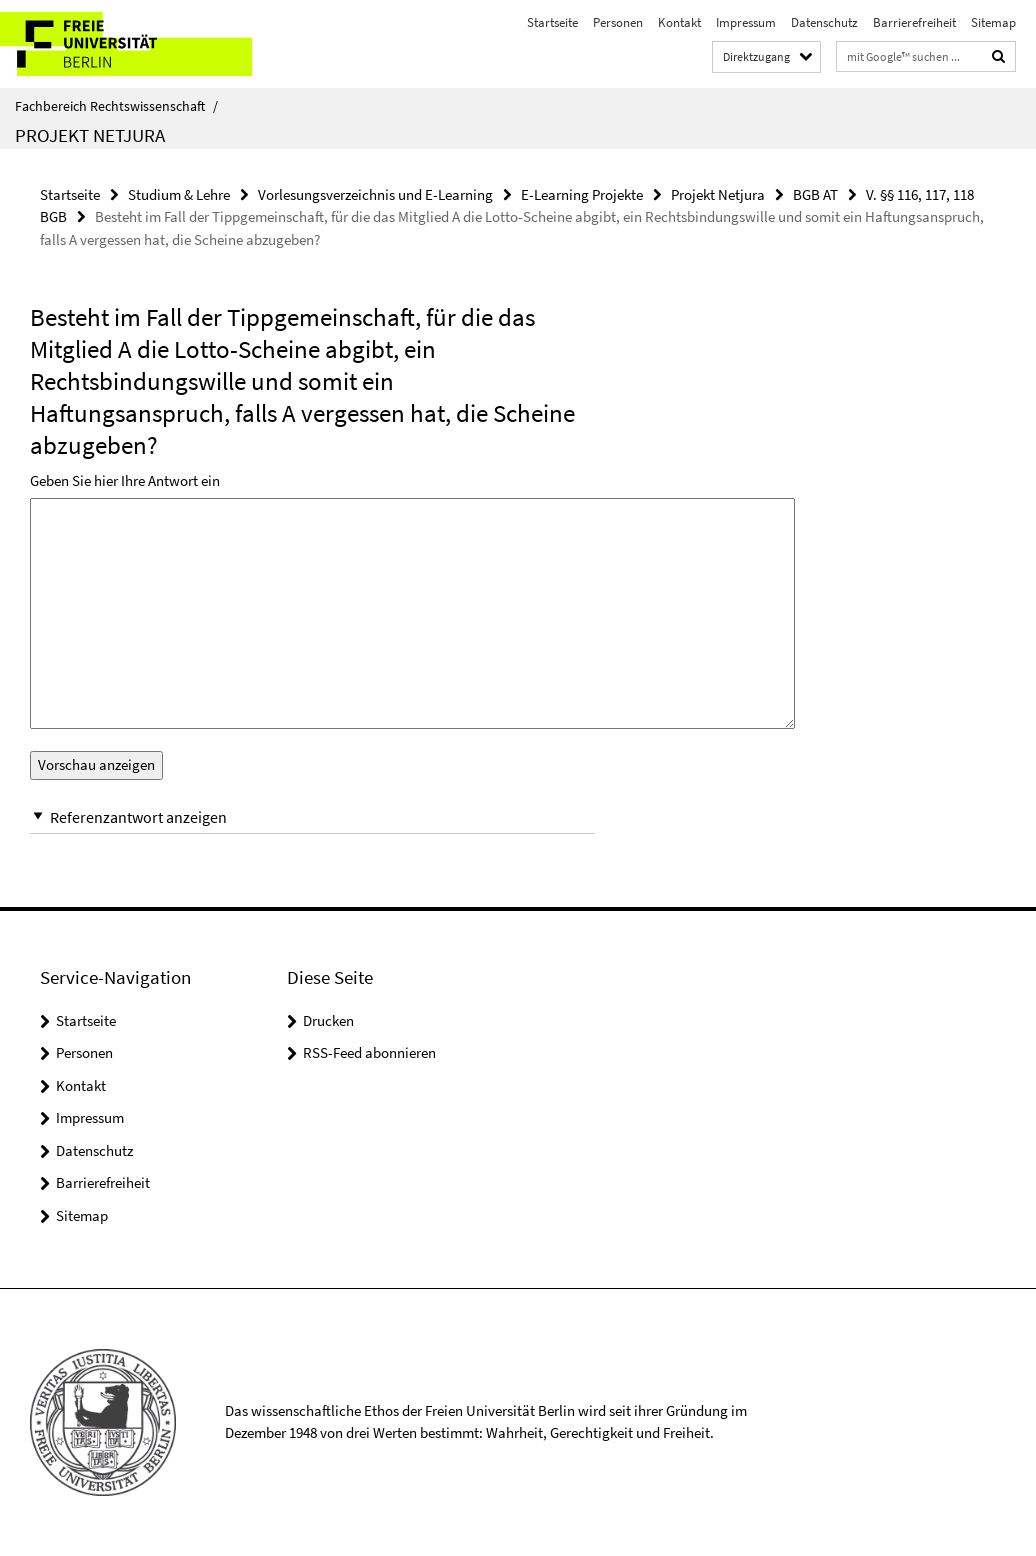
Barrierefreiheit (914, 22)
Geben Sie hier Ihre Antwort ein (125, 480)
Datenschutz (824, 22)
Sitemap (993, 22)
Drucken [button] (328, 1020)
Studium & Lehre (179, 194)
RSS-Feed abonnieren (369, 1052)
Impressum (746, 22)
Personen (618, 22)
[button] (312, 817)
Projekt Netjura (90, 135)
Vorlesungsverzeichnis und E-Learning (375, 194)
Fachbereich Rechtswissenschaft (116, 106)
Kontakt (679, 22)
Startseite (552, 22)
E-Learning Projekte (582, 194)
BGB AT (815, 194)
